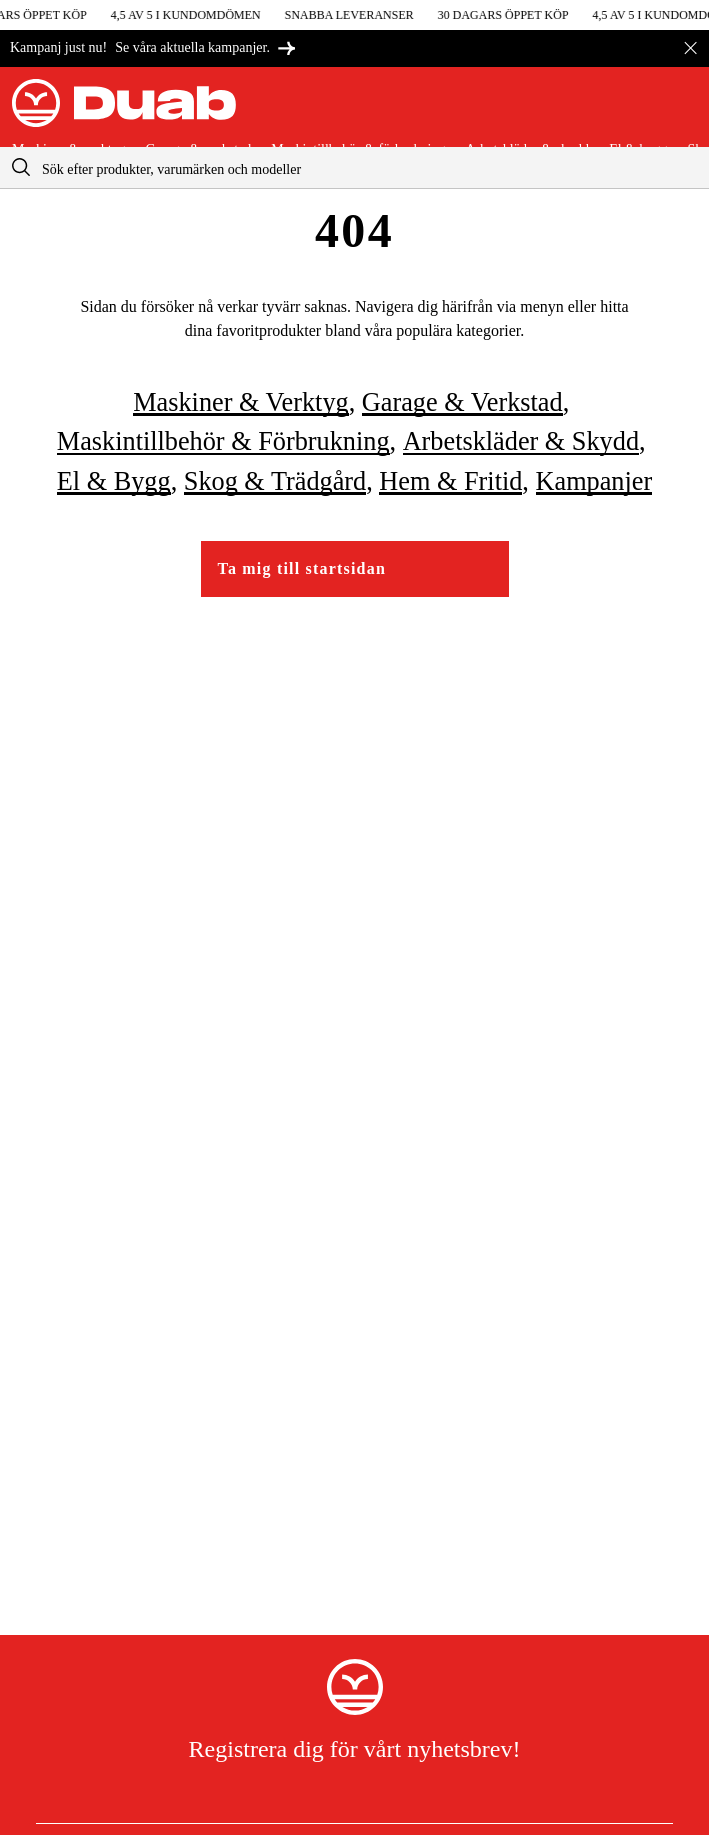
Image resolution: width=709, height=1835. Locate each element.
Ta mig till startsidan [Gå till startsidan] (302, 568)
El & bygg (114, 481)
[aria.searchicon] (21, 167)
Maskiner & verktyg (240, 402)
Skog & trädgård (275, 481)
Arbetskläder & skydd (521, 441)
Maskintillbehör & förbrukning (223, 441)
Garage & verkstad (462, 402)
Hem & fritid (450, 481)
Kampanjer (594, 481)
